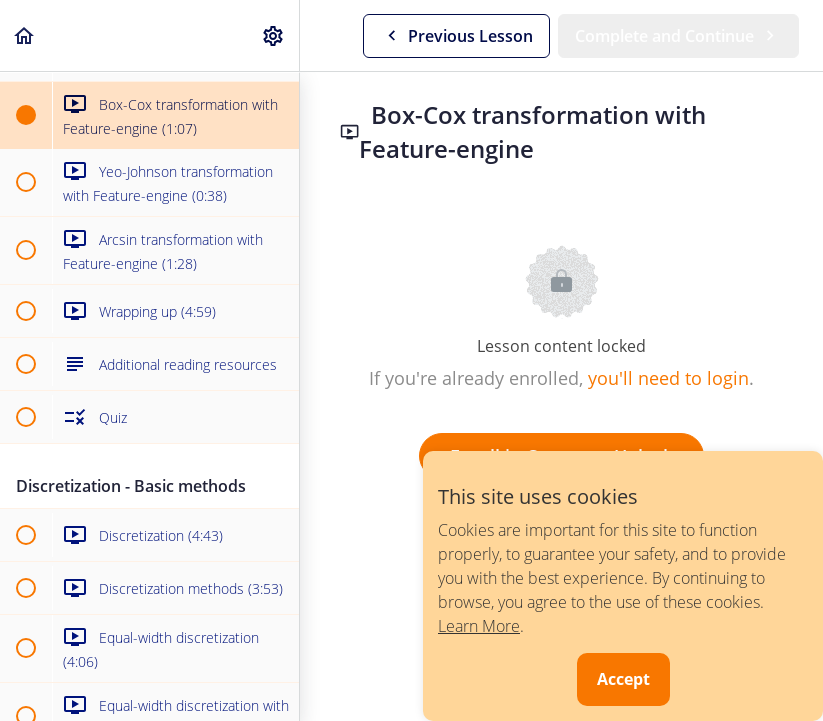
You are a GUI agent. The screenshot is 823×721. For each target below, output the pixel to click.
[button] (25, 35)
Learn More (479, 626)
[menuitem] (274, 35)
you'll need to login (668, 378)
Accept (623, 679)
